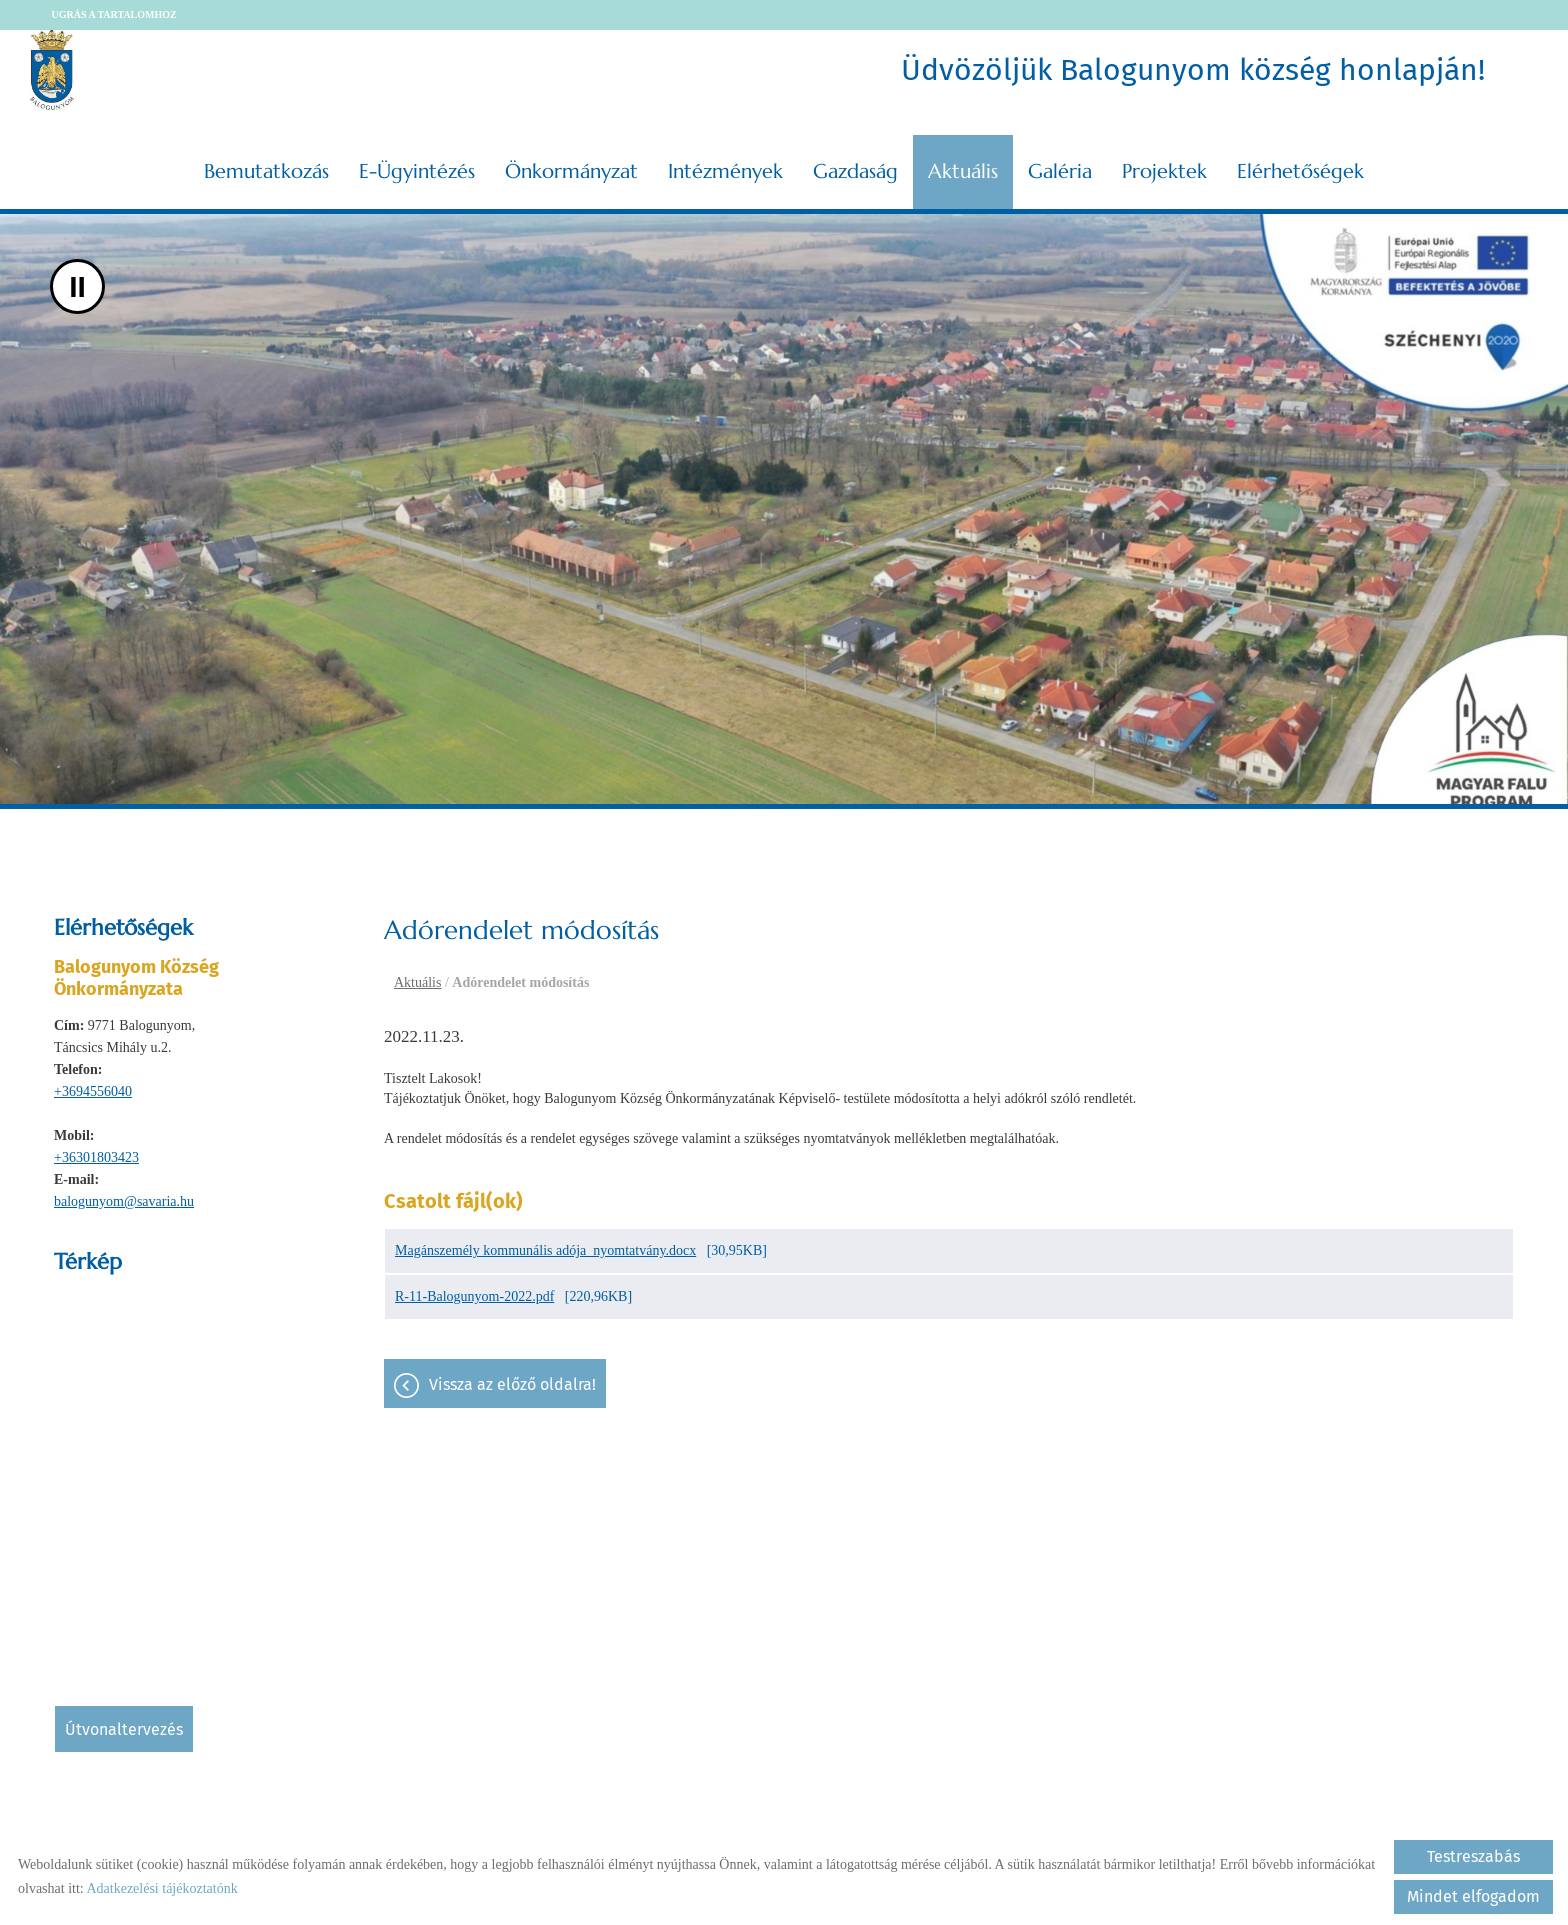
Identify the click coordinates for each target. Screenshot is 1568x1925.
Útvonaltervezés (124, 1729)
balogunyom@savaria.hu (124, 1201)
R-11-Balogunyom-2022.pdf (474, 1296)
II (77, 286)
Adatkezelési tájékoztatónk (161, 1888)
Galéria (1060, 171)
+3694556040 (93, 1091)
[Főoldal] (52, 70)
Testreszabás (1473, 1856)
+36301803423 (96, 1157)
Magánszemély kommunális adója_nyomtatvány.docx (545, 1250)
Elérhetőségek (1300, 171)
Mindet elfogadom (1473, 1896)
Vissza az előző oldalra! (512, 1384)
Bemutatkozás (266, 171)
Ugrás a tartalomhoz (114, 14)
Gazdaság (855, 171)
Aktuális (963, 171)
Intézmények (725, 171)
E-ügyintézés (417, 171)
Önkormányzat (571, 171)
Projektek (1164, 171)
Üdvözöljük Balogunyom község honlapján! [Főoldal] (1193, 70)
